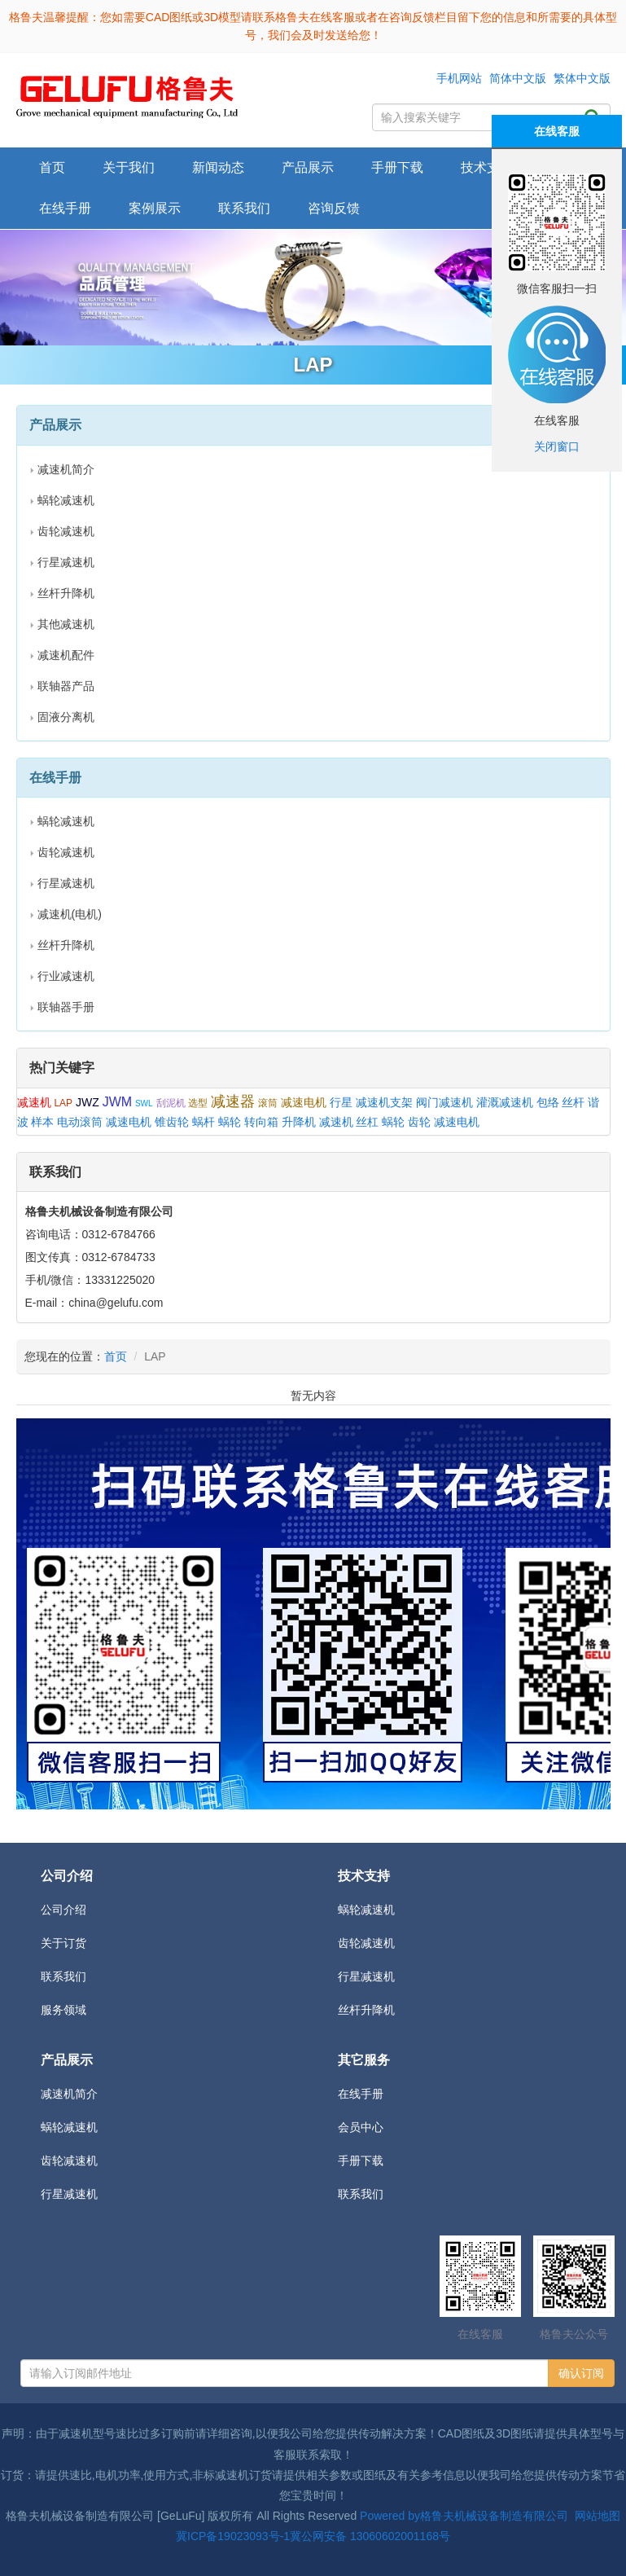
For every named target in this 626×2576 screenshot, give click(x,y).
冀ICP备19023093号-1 (233, 2536)
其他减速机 (65, 624)
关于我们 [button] (129, 167)
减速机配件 (65, 655)
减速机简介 (65, 469)
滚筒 (268, 1103)
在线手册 (360, 2093)
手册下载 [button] (397, 167)
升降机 (299, 1121)
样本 (42, 1121)
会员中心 (360, 2127)
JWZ (87, 1102)
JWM (117, 1102)
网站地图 (597, 2515)
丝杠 (367, 1121)
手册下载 (360, 2160)
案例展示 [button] (155, 208)
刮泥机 (171, 1103)
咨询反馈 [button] (334, 208)
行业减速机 (65, 975)
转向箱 (261, 1121)
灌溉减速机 (504, 1102)
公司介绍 (63, 1909)
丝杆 (573, 1102)
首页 (52, 167)
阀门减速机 (444, 1102)
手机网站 (459, 78)
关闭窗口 (557, 446)
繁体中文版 (582, 78)
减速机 (34, 1102)
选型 (198, 1103)
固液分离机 (65, 716)
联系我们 (244, 208)
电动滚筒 (80, 1121)
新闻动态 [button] (218, 167)
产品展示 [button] (308, 167)
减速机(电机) (69, 914)
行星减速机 (65, 562)
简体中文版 (517, 78)
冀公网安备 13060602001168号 (370, 2536)
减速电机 (303, 1102)
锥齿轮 (172, 1121)
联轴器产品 (65, 685)
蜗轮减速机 (65, 500)
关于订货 (63, 1943)
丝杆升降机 (65, 593)
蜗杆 (203, 1121)
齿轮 (419, 1121)
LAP (63, 1103)
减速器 (233, 1101)
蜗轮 (229, 1121)
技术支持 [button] (487, 167)
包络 (547, 1102)
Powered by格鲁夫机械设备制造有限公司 (464, 2515)
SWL (144, 1103)
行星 (341, 1102)
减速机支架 (384, 1102)
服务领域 (63, 2009)
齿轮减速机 (65, 531)
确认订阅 (581, 2373)
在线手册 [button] (65, 208)
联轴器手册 (65, 1006)
